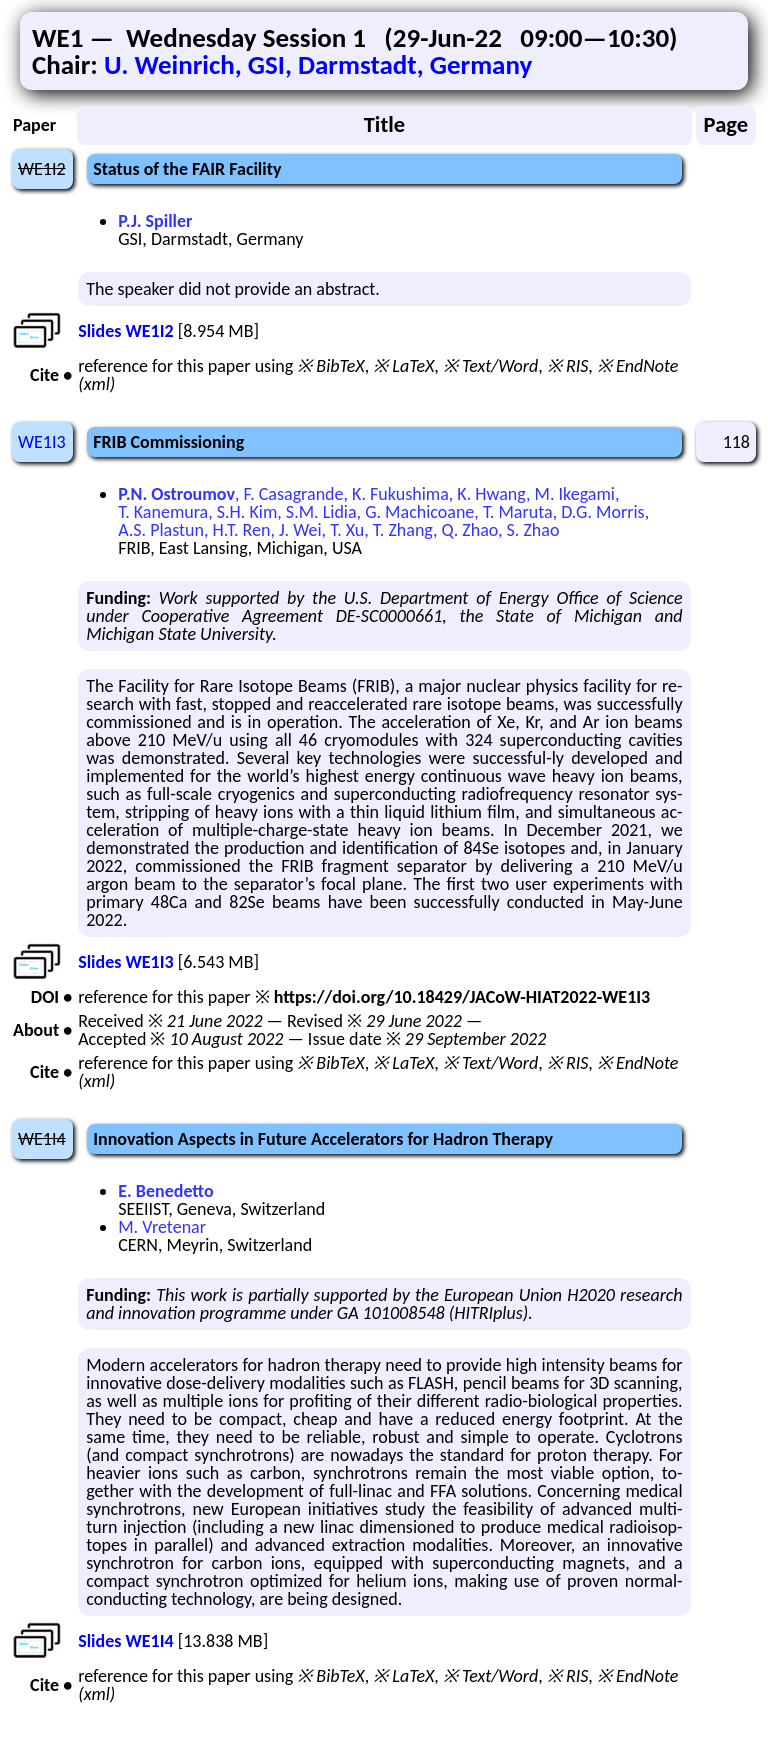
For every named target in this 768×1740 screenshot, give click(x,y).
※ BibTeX (330, 366)
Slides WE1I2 (125, 331)
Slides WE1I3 (125, 962)
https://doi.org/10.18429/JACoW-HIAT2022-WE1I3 (462, 997)
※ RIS (568, 366)
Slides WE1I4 (125, 1641)
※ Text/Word (490, 366)
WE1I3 (42, 442)
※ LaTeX (403, 366)
